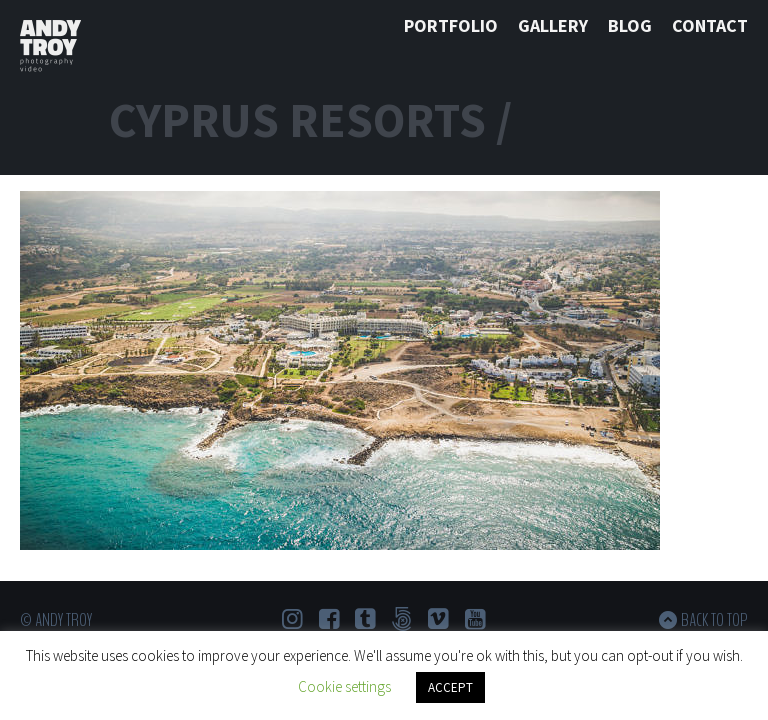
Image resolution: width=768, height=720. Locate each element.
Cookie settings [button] (344, 686)
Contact (710, 25)
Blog (630, 25)
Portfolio (451, 25)
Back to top (714, 620)
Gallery (553, 25)
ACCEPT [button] (450, 687)
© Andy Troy (56, 620)
